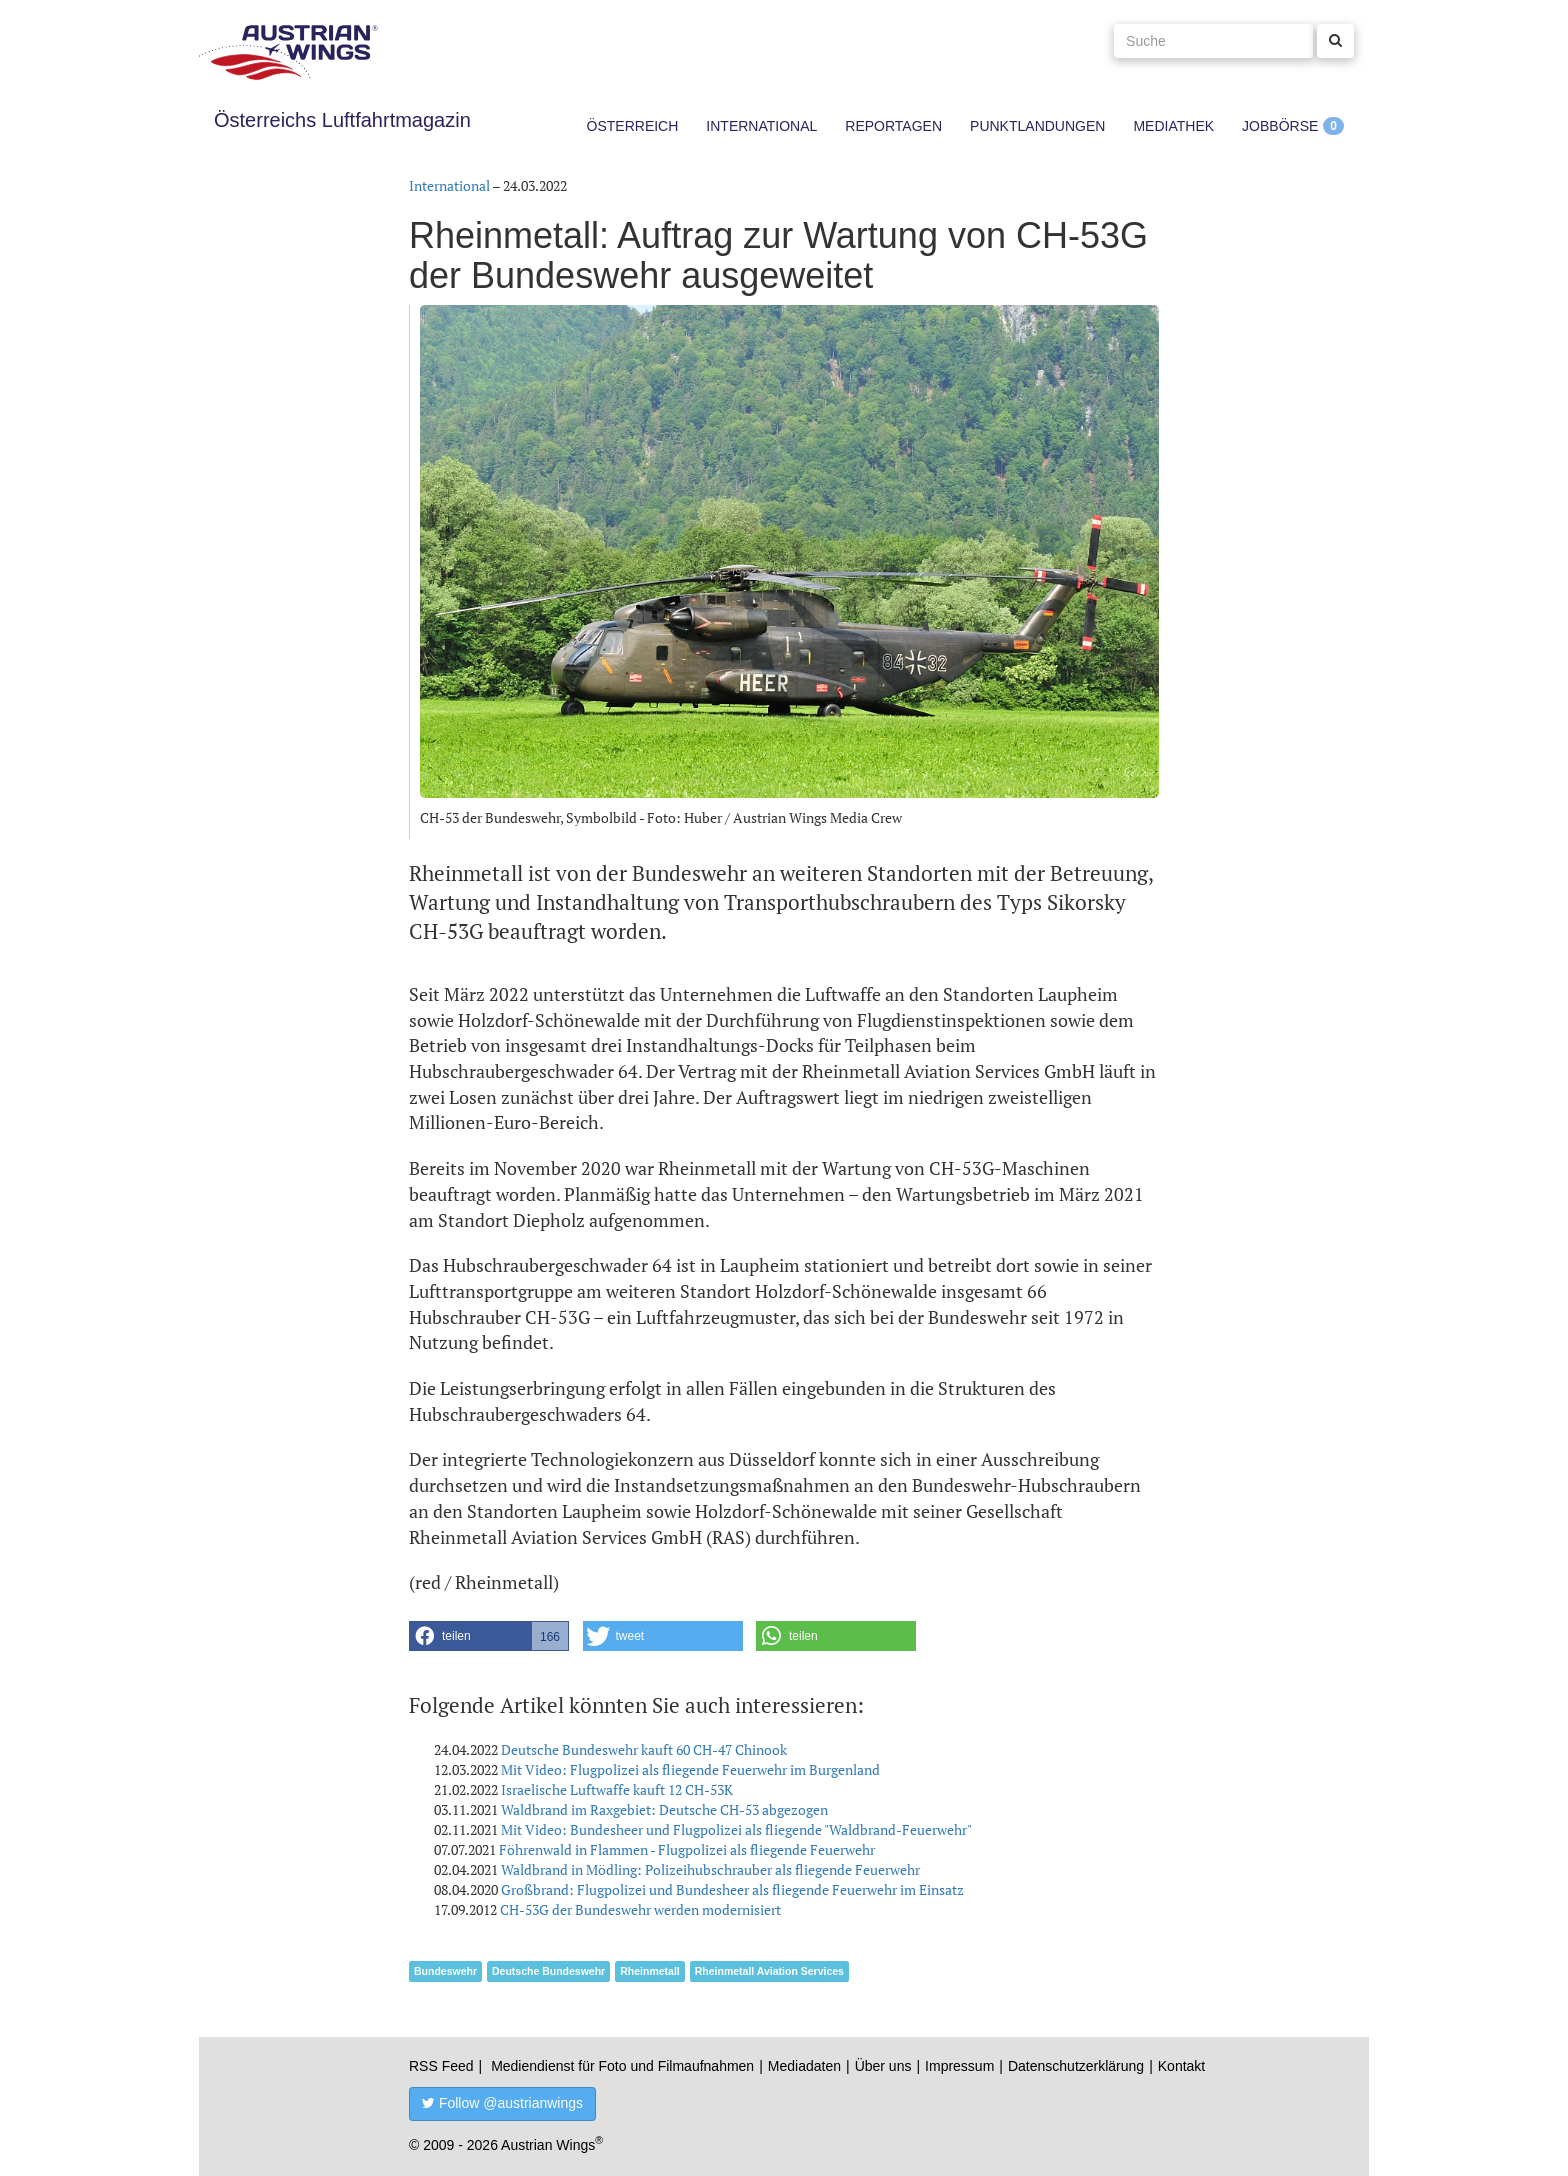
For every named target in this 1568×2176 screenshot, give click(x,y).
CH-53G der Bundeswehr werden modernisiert (640, 1909)
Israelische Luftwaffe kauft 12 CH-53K (617, 1789)
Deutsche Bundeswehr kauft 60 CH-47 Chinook (644, 1749)
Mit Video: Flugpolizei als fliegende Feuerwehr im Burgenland (690, 1769)
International (761, 126)
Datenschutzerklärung (1076, 2066)
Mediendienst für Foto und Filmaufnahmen (622, 2066)
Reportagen (893, 126)
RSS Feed (441, 2066)
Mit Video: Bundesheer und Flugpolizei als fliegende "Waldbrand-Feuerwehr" (736, 1829)
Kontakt (1181, 2066)
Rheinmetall (650, 1971)
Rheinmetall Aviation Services (769, 1971)
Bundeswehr (445, 1971)
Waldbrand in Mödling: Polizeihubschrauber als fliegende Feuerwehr (710, 1869)
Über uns (883, 2066)
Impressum (959, 2066)
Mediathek (1173, 126)
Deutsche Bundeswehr (548, 1971)
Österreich (633, 126)
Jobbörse (1280, 126)
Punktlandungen (1037, 126)
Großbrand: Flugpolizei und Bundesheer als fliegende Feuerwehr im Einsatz (732, 1889)
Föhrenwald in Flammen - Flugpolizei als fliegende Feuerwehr (687, 1849)
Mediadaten (804, 2066)
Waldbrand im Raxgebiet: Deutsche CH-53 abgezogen (664, 1809)
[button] (489, 1636)
